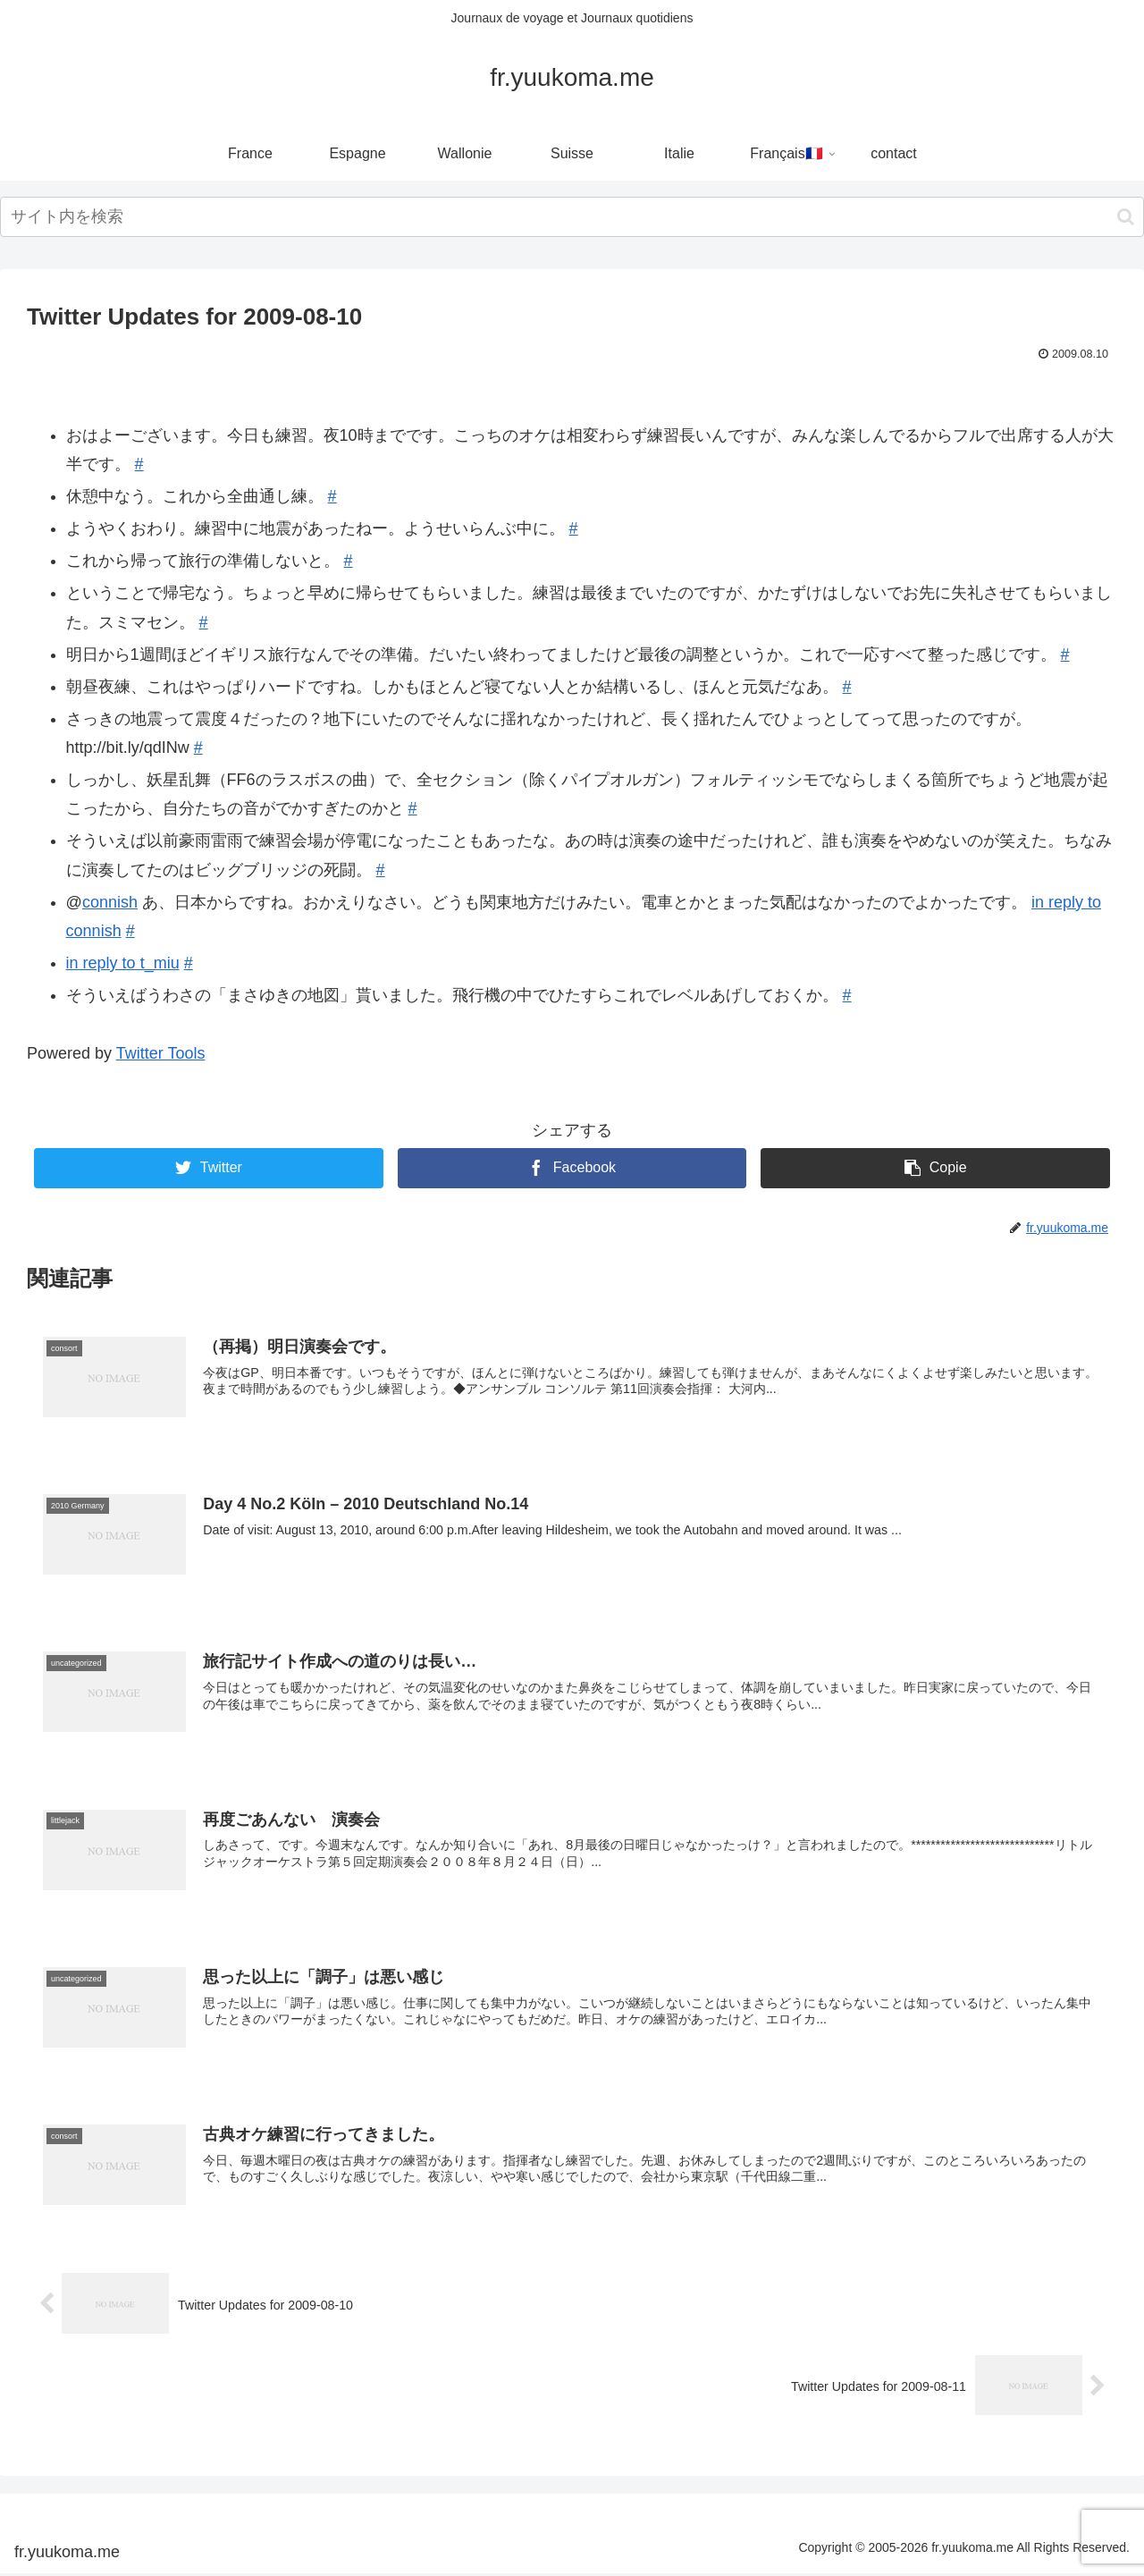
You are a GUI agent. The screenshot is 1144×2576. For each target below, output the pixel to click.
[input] (572, 217)
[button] (1125, 217)
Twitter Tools (161, 1053)
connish (110, 902)
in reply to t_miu (123, 963)
